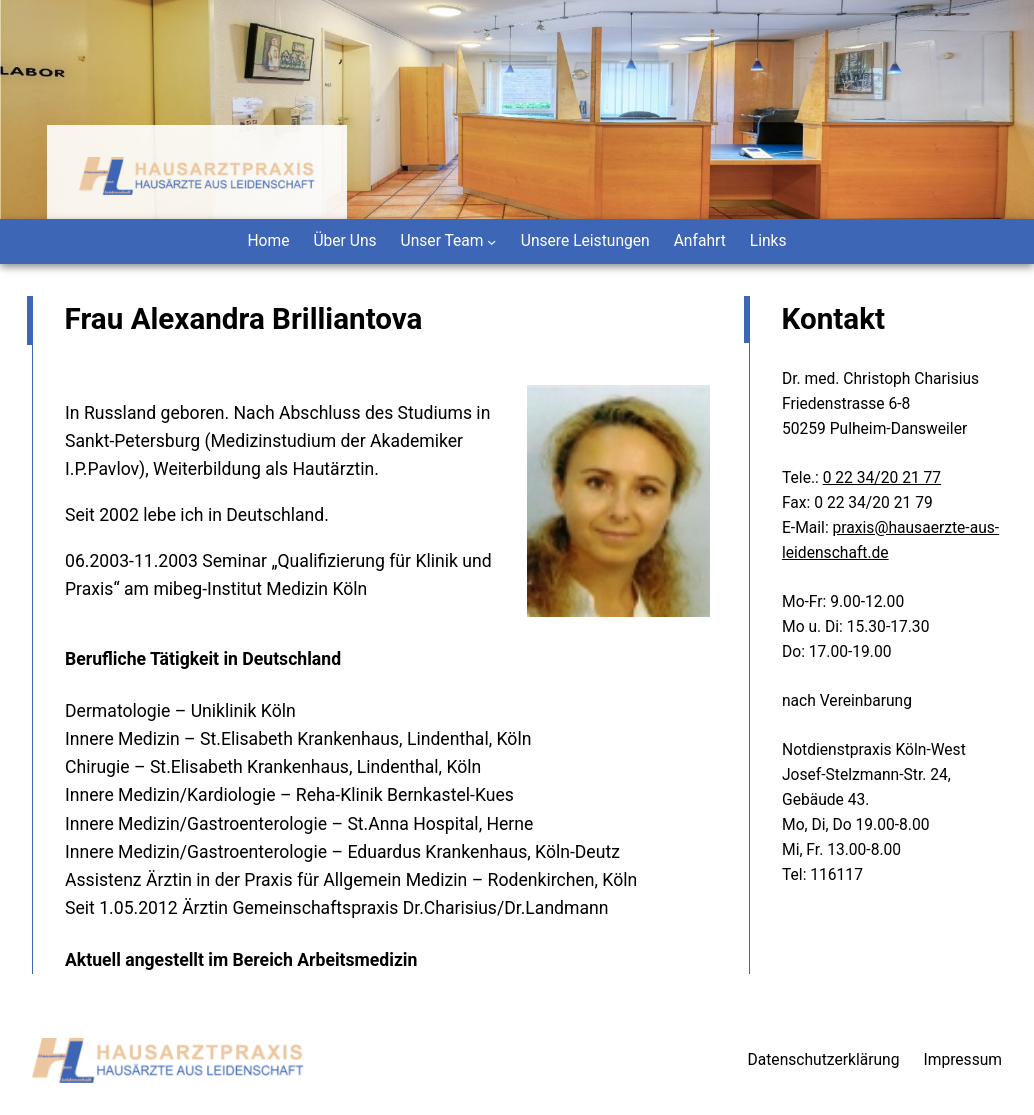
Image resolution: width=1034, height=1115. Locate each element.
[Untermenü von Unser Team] (491, 241)
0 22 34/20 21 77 (882, 478)
